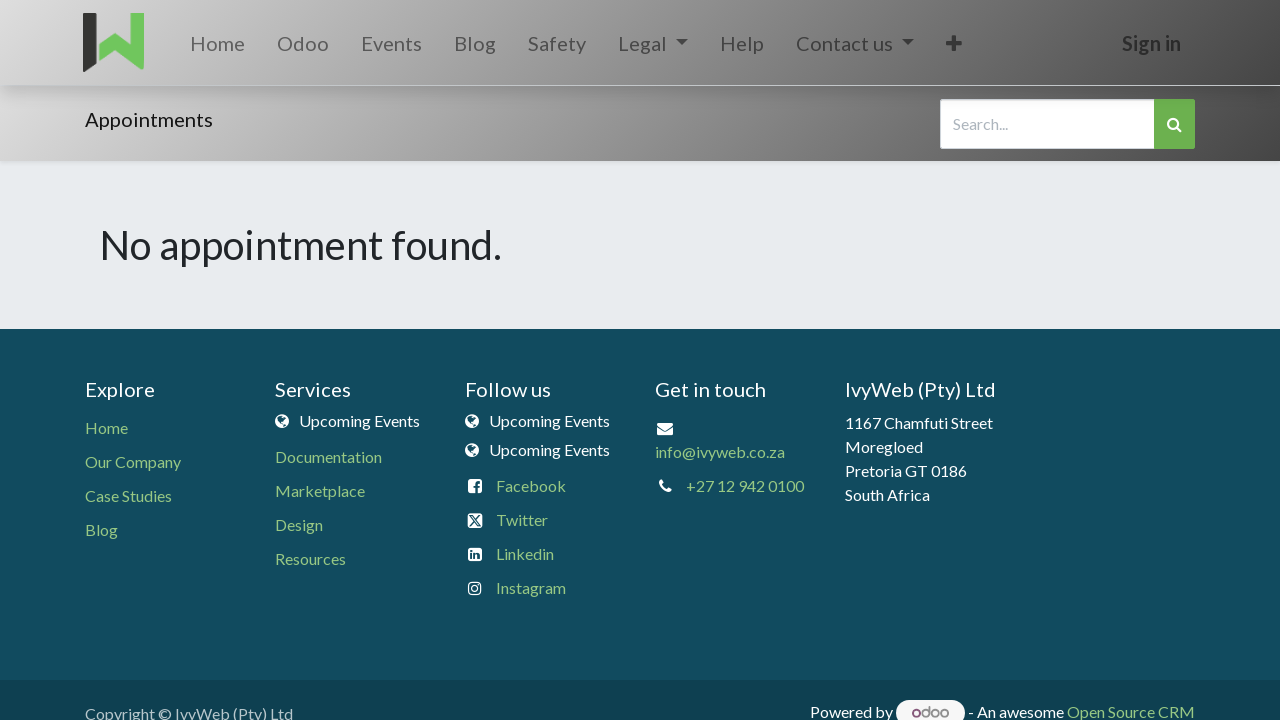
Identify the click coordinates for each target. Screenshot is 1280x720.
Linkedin (525, 553)
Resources (310, 558)
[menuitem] (218, 43)
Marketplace (320, 490)
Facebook (531, 485)
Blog (101, 529)
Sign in (1149, 43)
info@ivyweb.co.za (720, 451)
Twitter (522, 519)
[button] (956, 43)
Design (299, 524)
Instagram (531, 587)
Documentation (328, 456)
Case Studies (128, 495)
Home (106, 427)
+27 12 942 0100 (745, 485)
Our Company (133, 461)
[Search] (1174, 124)
